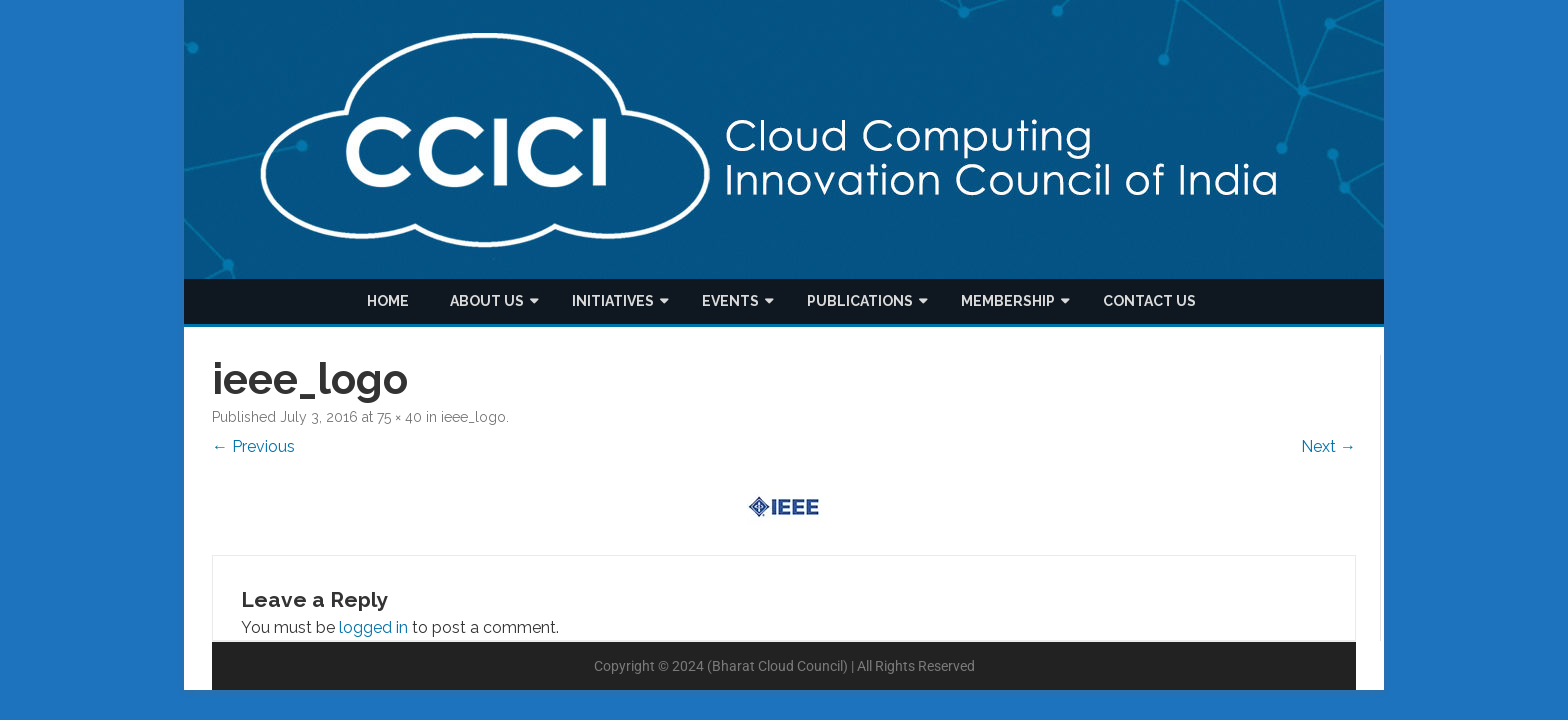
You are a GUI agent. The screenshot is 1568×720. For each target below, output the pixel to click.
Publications (860, 301)
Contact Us (1149, 301)
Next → (1328, 446)
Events (730, 301)
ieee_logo (473, 417)
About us (487, 301)
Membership (1008, 301)
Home (388, 301)
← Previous (253, 446)
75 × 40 (399, 417)
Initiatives (613, 301)
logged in (373, 627)
